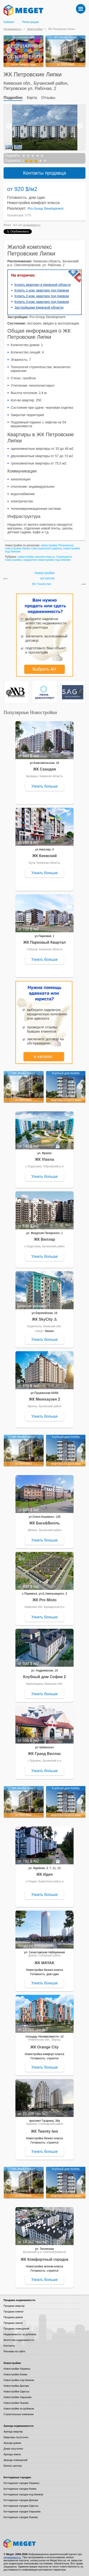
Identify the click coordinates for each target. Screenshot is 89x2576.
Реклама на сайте (14, 2351)
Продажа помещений (16, 2328)
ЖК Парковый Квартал (44, 942)
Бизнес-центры (13, 2465)
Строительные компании (18, 2414)
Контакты (9, 2345)
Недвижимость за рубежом (20, 2334)
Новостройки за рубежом (19, 2408)
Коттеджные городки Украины (21, 2483)
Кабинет (9, 22)
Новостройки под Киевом (19, 2380)
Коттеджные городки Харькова (22, 2511)
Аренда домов (12, 2442)
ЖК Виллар (44, 1239)
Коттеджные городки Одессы (21, 2505)
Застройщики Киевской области (38, 307)
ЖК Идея (44, 1874)
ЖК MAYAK (47, 578)
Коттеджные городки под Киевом (23, 2494)
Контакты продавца (44, 173)
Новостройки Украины (17, 2368)
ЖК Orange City (44, 2047)
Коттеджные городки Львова (21, 2517)
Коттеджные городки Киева (20, 2488)
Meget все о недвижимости (44, 2543)
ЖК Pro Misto (45, 1600)
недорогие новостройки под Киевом (46, 560)
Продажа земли (13, 2322)
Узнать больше (44, 786)
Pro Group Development (45, 208)
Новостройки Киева (15, 2374)
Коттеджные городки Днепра (21, 2500)
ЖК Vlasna (44, 1159)
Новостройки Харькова (17, 2397)
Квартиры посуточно (16, 2437)
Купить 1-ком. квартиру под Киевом (41, 290)
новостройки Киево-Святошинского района (33, 548)
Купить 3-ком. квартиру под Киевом (41, 302)
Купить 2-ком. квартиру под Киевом (41, 296)
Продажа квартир (14, 2305)
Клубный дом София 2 (44, 1677)
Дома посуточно (13, 2448)
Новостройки (35, 29)
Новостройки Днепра (16, 2385)
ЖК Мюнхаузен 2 (44, 1399)
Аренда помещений (15, 2460)
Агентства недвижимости (19, 2340)
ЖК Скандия (44, 769)
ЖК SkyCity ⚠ (44, 1319)
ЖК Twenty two (41, 584)
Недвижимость (13, 29)
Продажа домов (13, 2317)
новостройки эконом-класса (36, 556)
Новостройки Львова (16, 2402)
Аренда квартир (13, 2431)
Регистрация (30, 22)
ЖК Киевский (44, 856)
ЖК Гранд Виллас (44, 1754)
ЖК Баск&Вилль (44, 1523)
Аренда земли (12, 2454)
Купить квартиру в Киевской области (42, 285)
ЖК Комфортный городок (45, 2259)
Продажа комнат (14, 2311)
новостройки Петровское (57, 545)
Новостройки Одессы (16, 2391)
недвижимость (32, 224)
